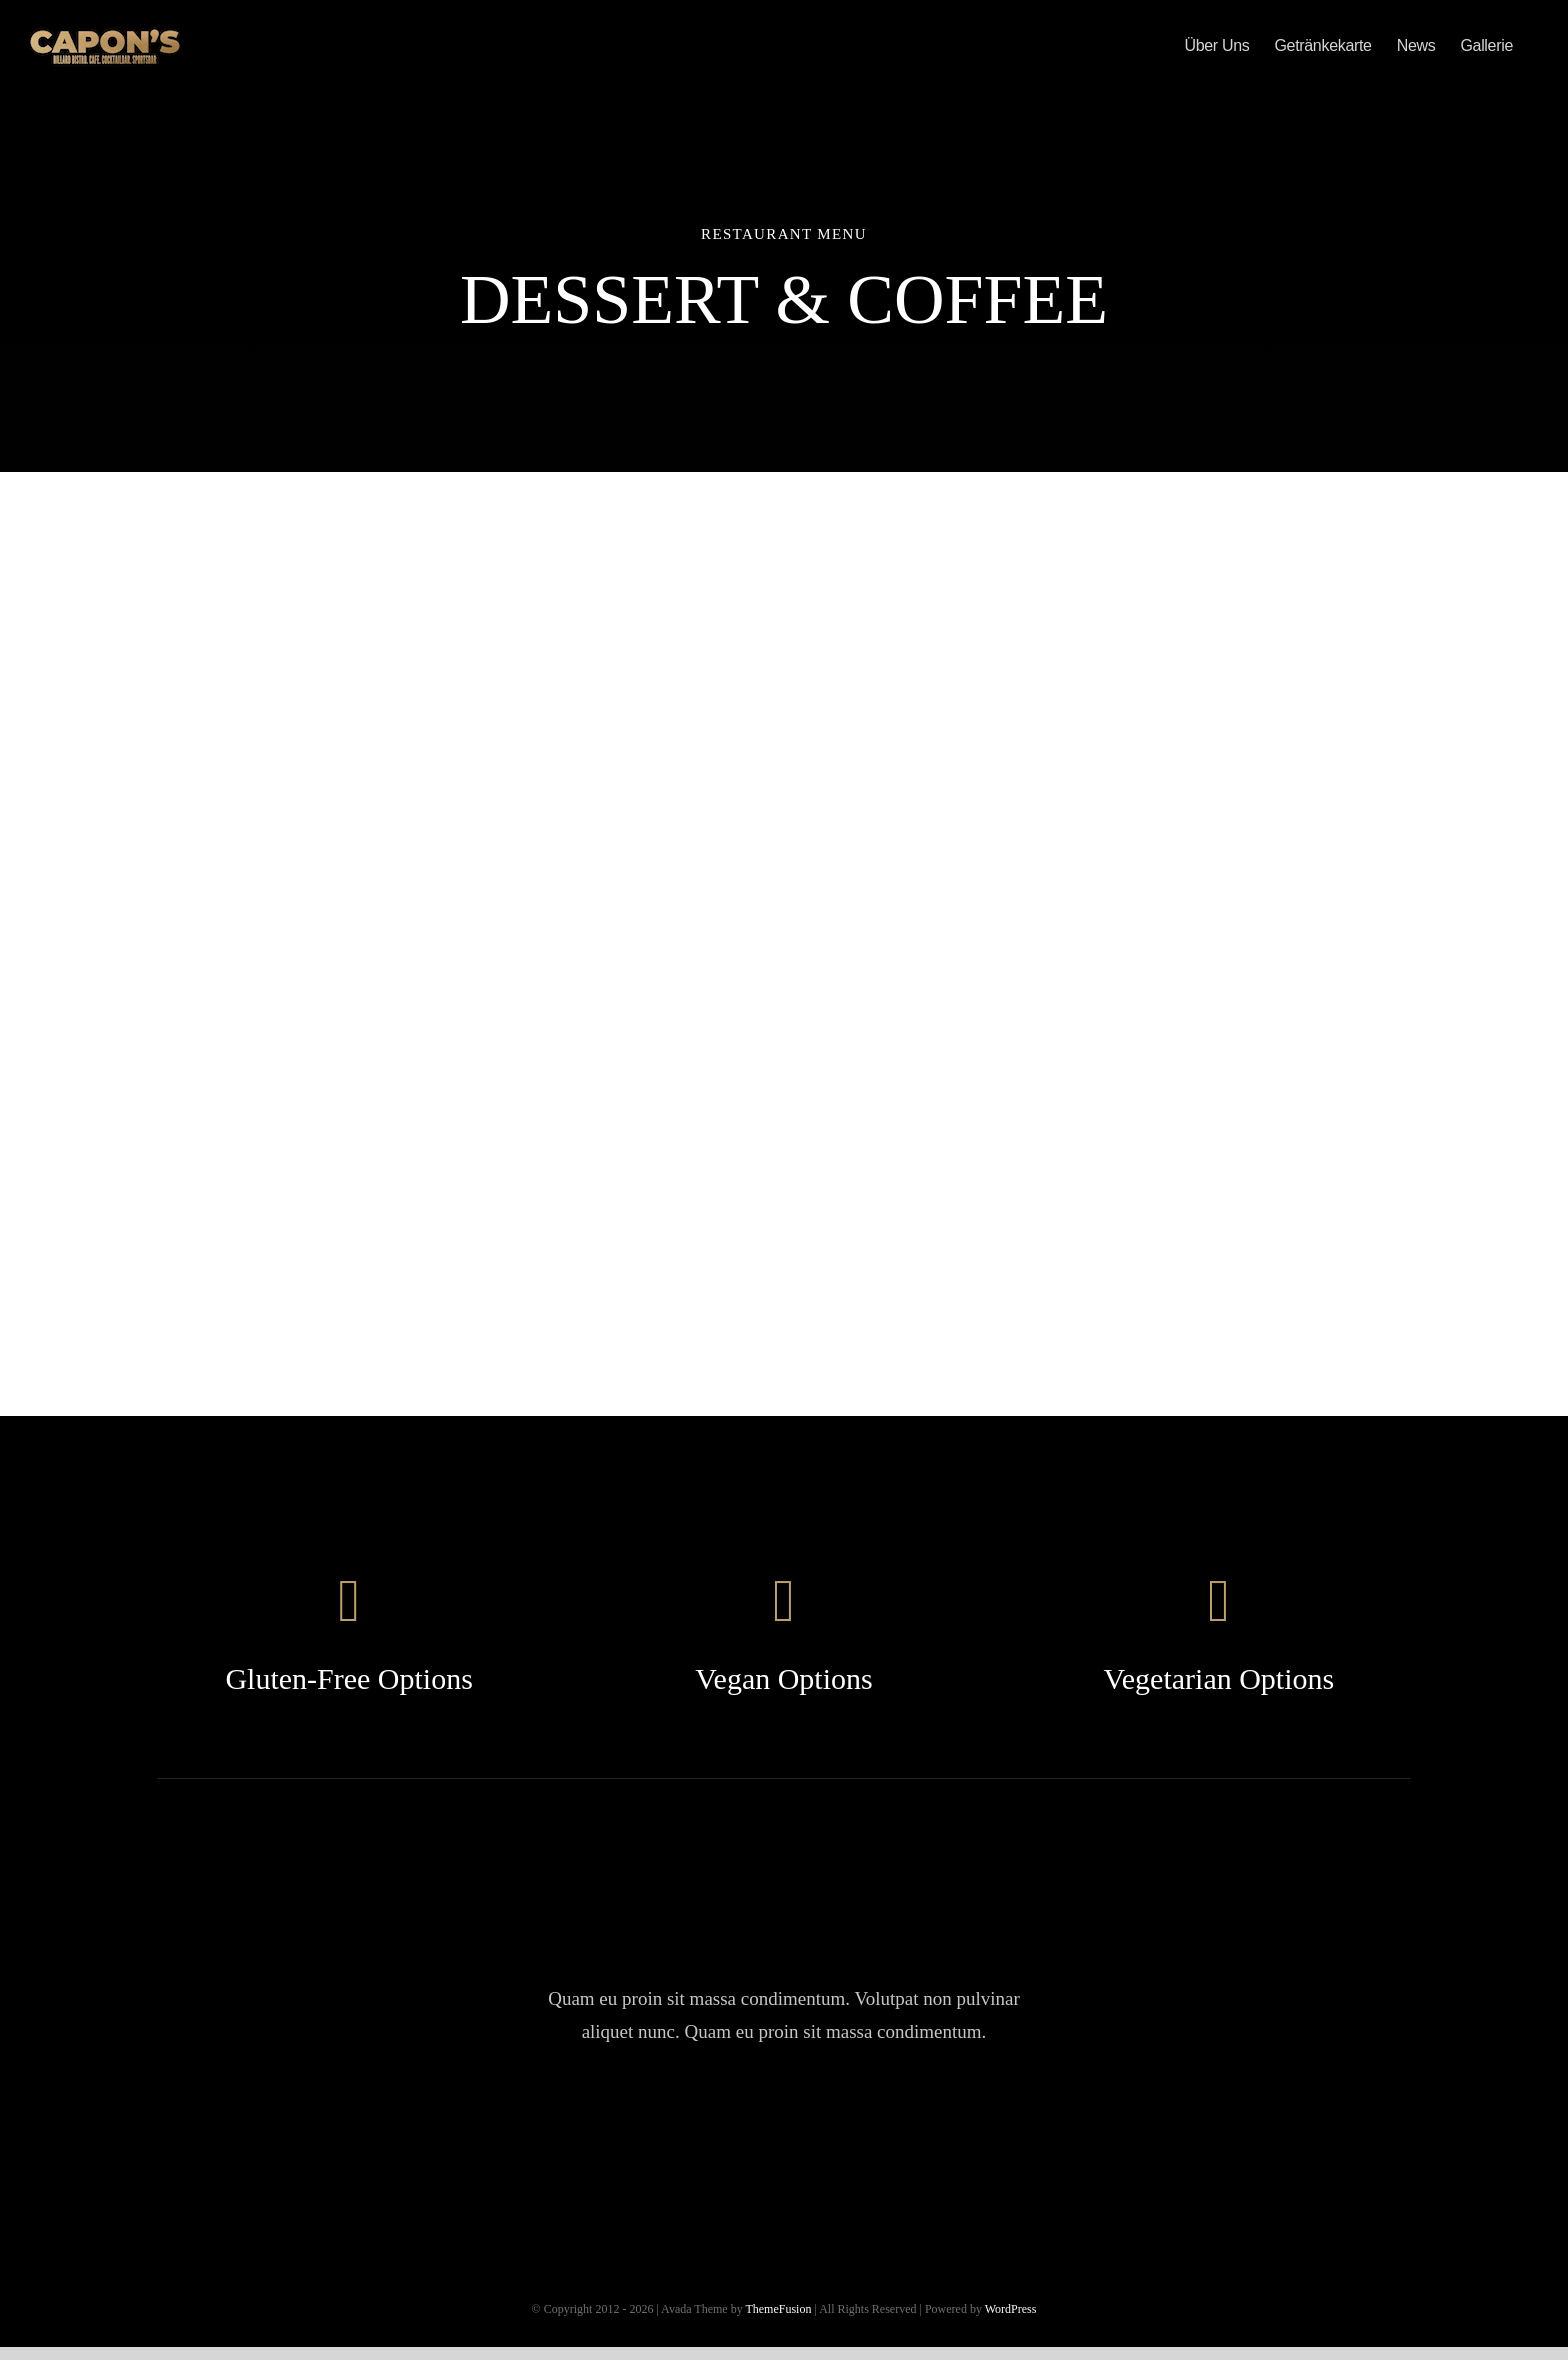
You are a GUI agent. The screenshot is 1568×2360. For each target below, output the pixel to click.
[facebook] (669, 2122)
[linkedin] (897, 2122)
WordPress (1011, 2309)
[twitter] (726, 2122)
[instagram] (783, 2122)
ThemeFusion (778, 2309)
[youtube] (840, 2122)
